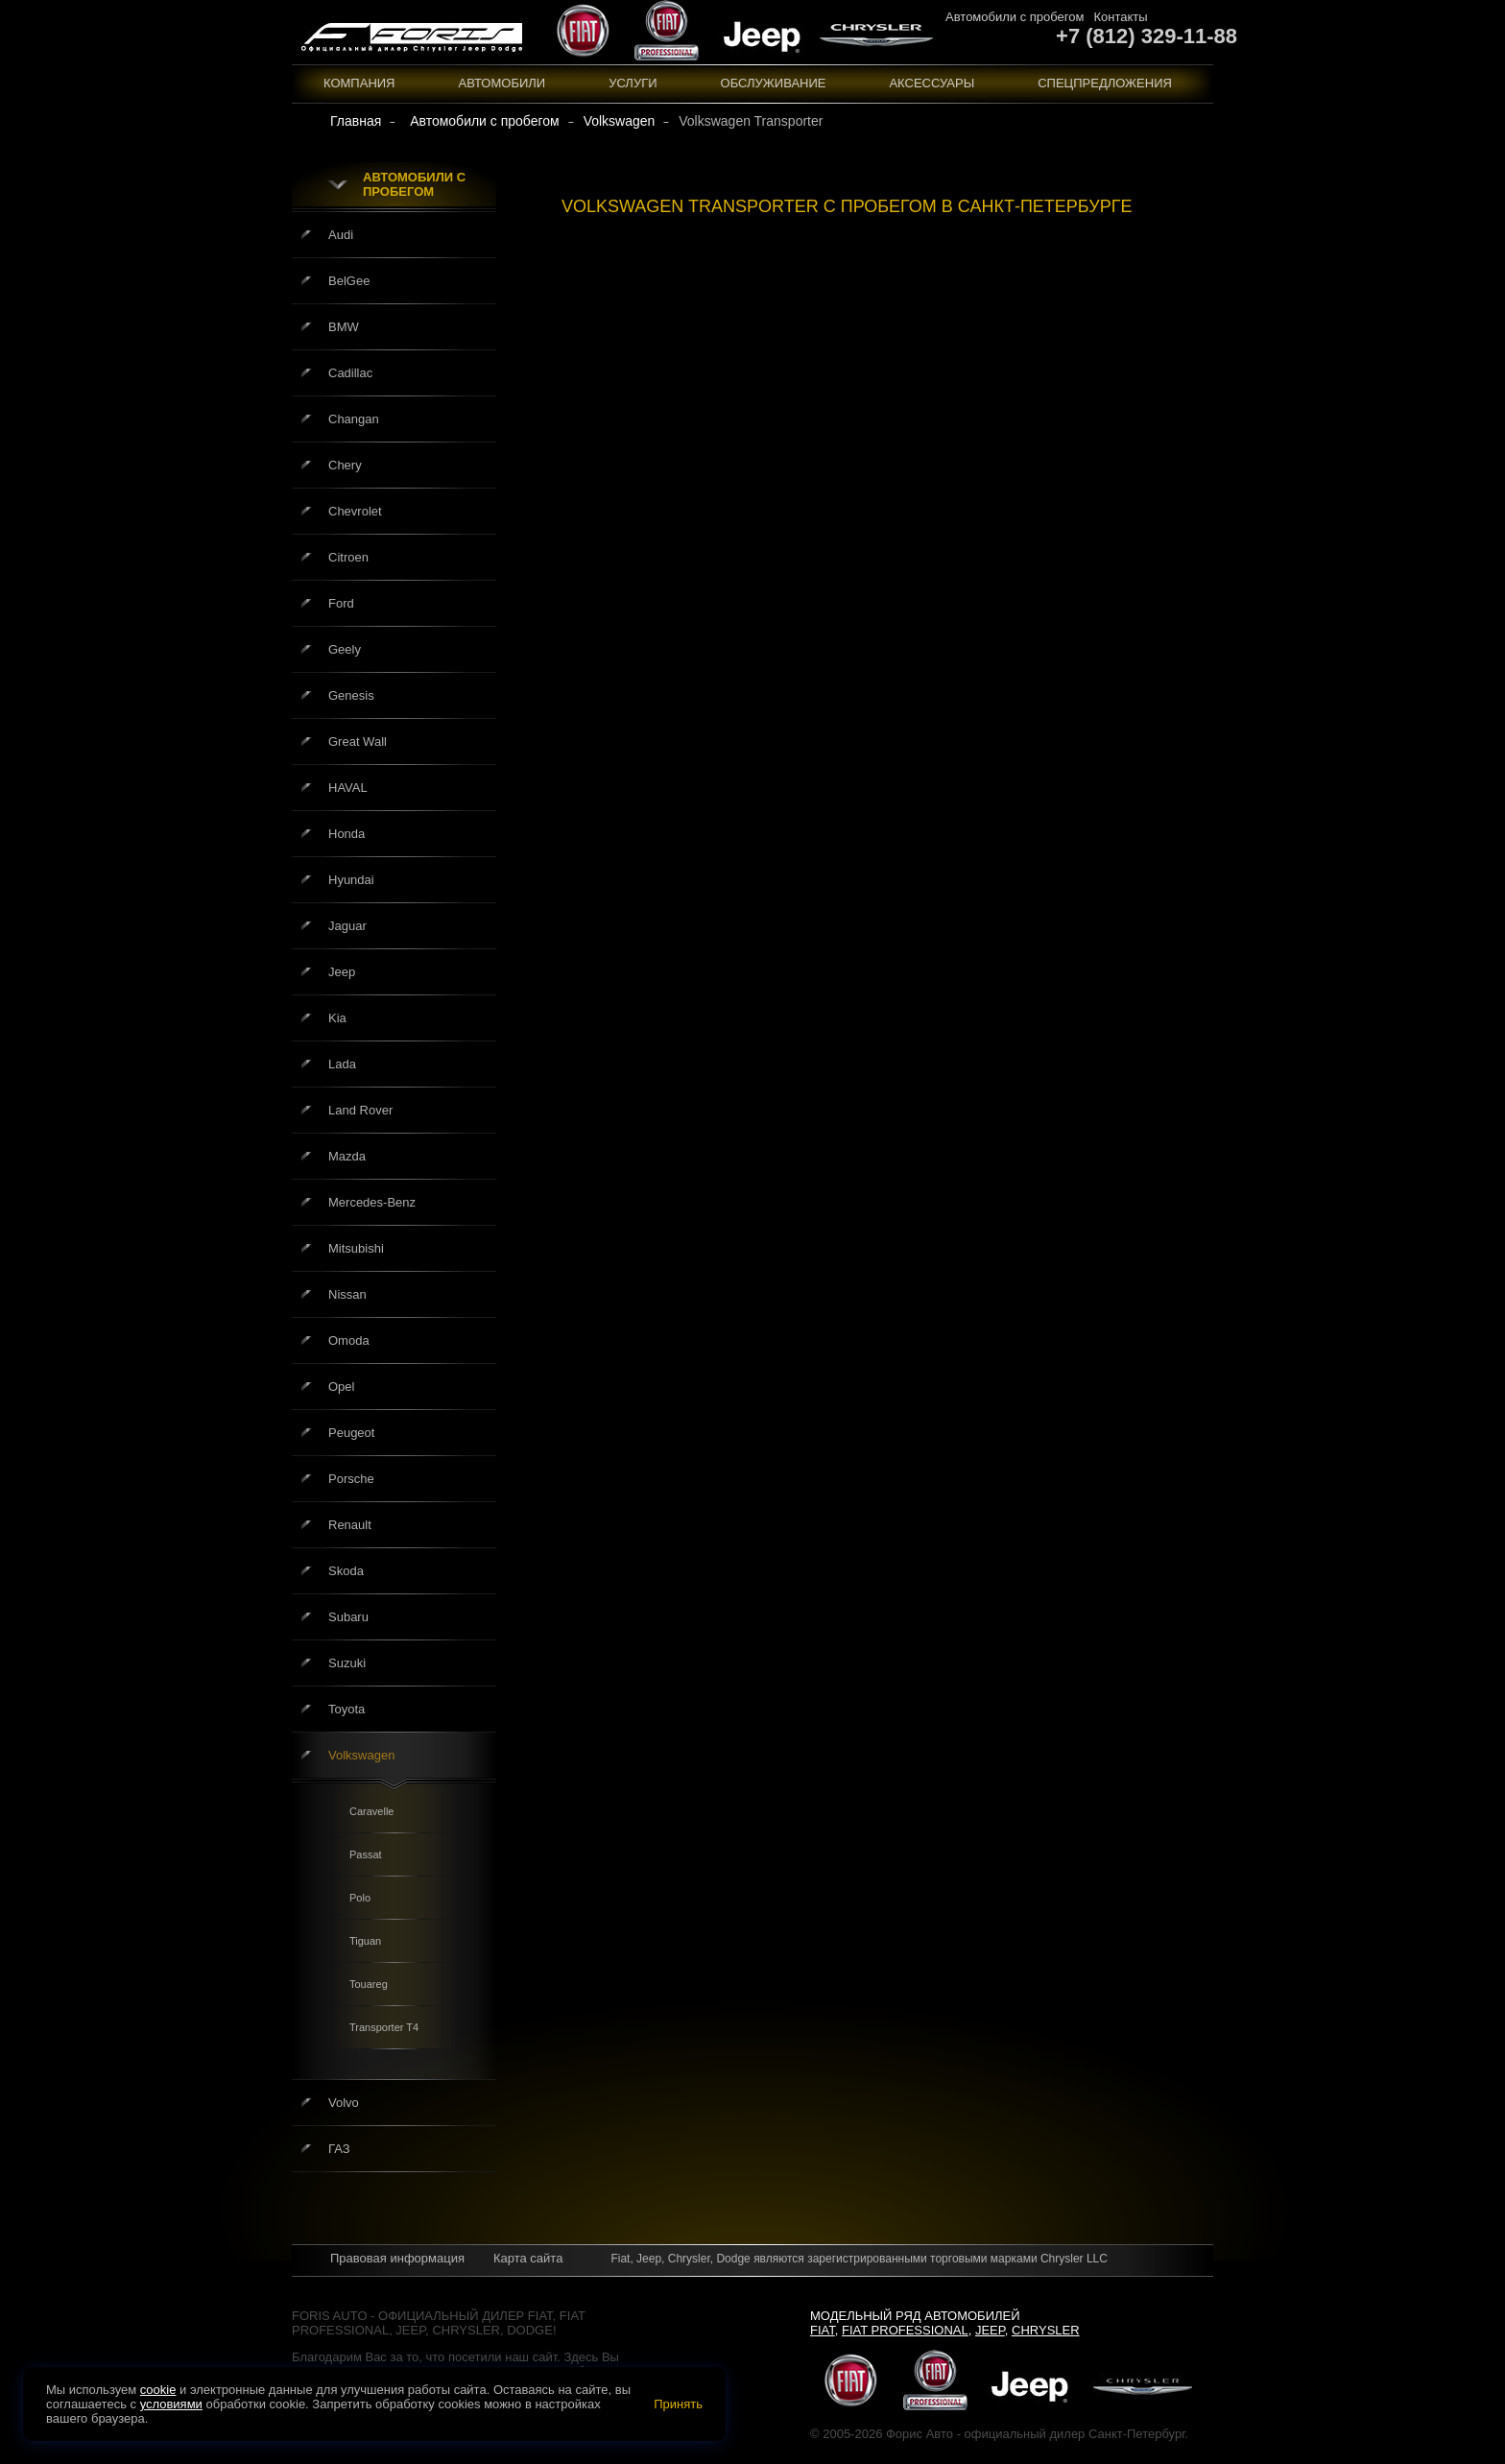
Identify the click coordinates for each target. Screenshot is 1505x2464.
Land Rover (360, 1110)
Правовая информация (397, 2258)
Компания (359, 83)
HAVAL (348, 787)
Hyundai (351, 880)
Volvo (343, 2102)
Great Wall (357, 741)
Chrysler (1046, 2330)
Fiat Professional (905, 2330)
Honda (346, 833)
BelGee (349, 281)
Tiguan (365, 1941)
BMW (343, 327)
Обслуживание (773, 83)
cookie (158, 2389)
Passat (365, 1854)
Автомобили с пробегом (1014, 17)
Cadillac (350, 373)
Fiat (822, 2330)
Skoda (346, 1571)
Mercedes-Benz (372, 1202)
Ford (341, 603)
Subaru (348, 1617)
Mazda (347, 1156)
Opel (341, 1386)
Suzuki (347, 1663)
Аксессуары (931, 83)
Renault (349, 1525)
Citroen (348, 557)
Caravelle (371, 1811)
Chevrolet (355, 511)
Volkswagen (361, 1755)
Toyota (346, 1709)
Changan (353, 419)
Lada (342, 1064)
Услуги (633, 83)
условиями (171, 2404)
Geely (344, 649)
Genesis (351, 695)
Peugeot (351, 1432)
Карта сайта (527, 2258)
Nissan (347, 1294)
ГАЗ (339, 2148)
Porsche (351, 1478)
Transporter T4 (383, 2027)
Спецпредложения (1105, 83)
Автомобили (502, 83)
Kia (337, 1018)
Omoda (349, 1340)
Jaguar (347, 926)
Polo (359, 1897)
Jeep (341, 972)
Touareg (368, 1984)
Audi (340, 234)
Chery (345, 465)
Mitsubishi (356, 1248)
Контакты (1120, 17)
